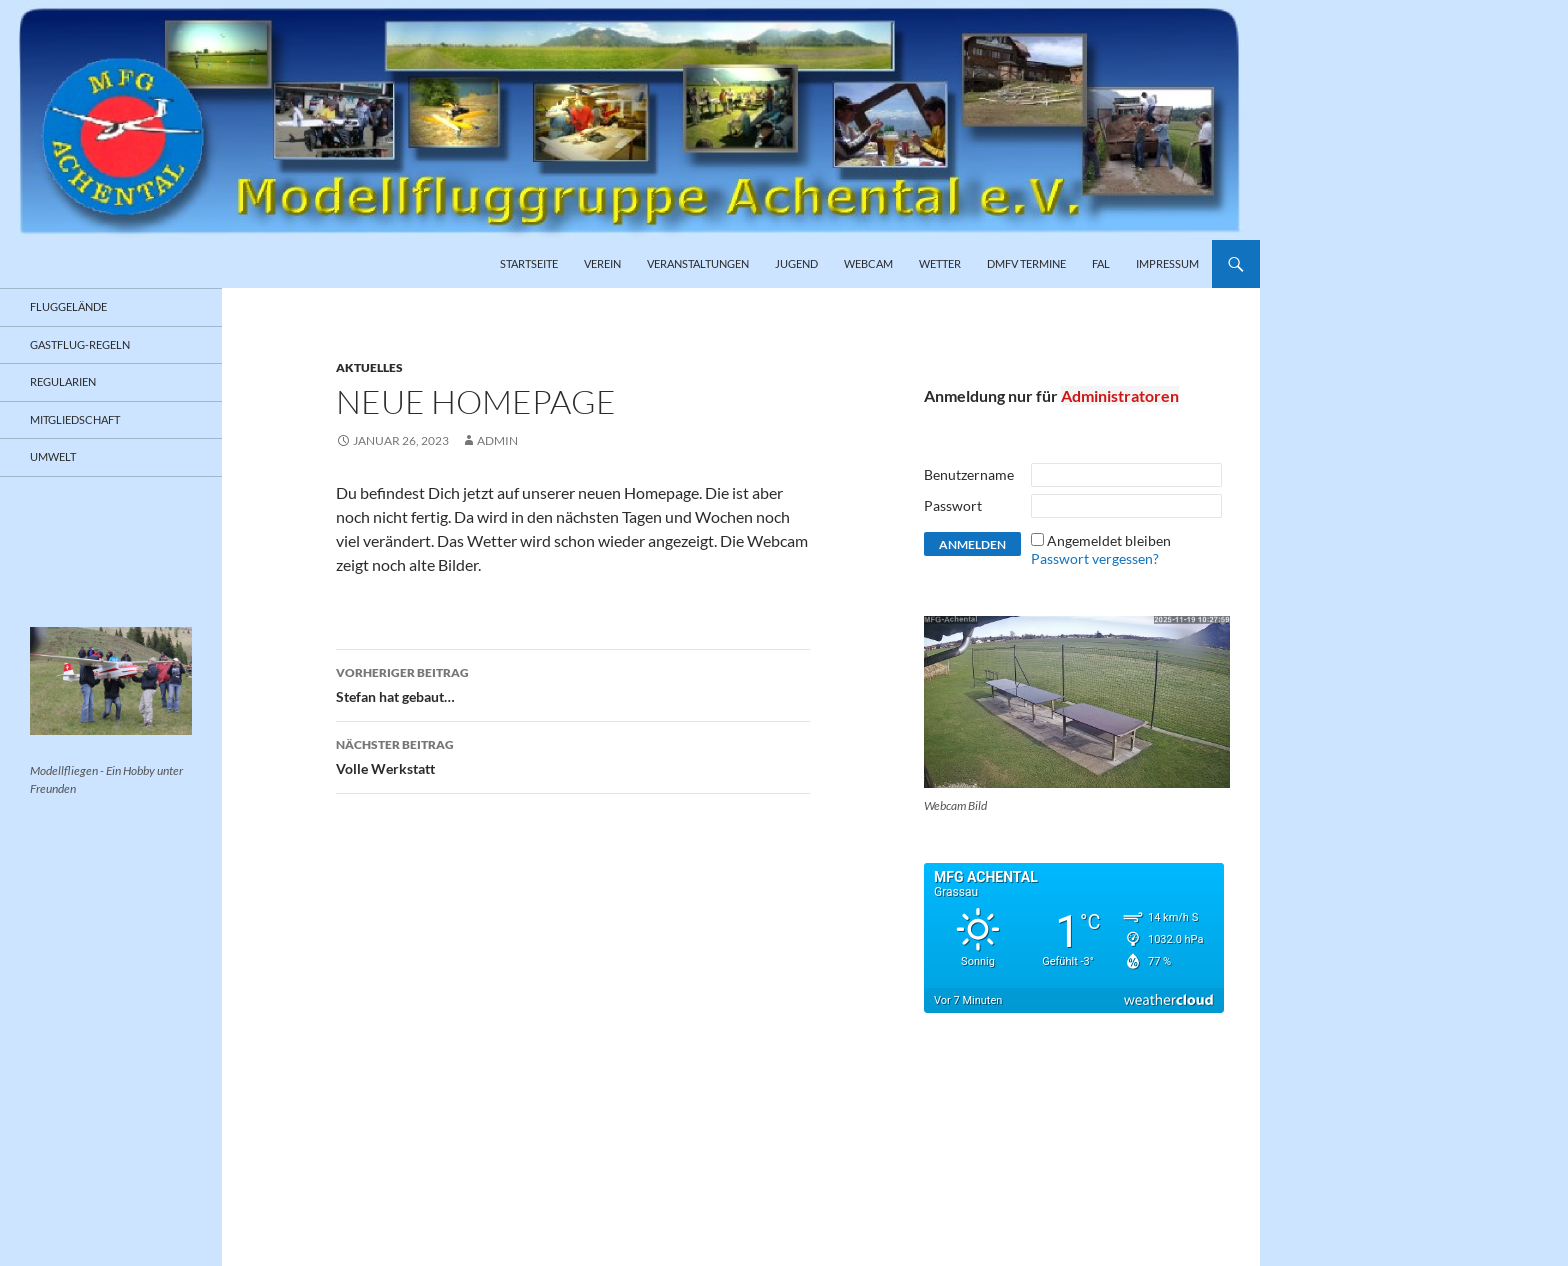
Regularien (63, 381)
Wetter (940, 263)
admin (497, 440)
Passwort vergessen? (1095, 558)
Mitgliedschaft (75, 419)
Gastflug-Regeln (80, 344)
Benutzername (969, 474)
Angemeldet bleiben (1109, 540)
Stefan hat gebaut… (573, 683)
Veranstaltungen (698, 263)
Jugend (796, 263)
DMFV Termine (1026, 263)
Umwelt (53, 456)
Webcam (868, 263)
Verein (602, 263)
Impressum (1167, 263)
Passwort (953, 505)
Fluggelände (68, 306)
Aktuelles (369, 367)
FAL (1101, 263)
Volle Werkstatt (573, 755)
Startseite (529, 263)
